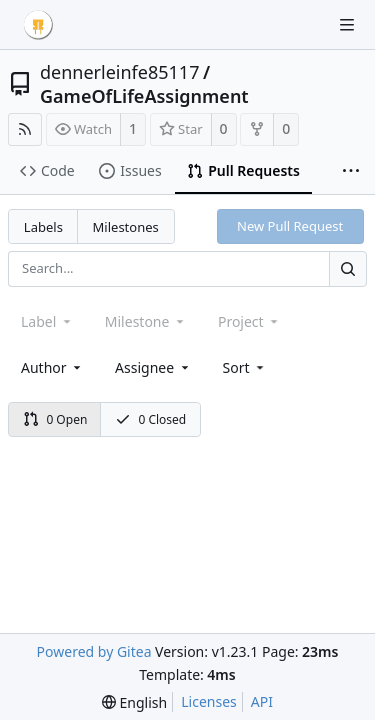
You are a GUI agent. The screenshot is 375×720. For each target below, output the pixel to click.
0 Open (55, 419)
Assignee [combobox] (153, 367)
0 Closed (151, 419)
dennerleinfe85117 (119, 72)
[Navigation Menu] (347, 25)
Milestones (126, 227)
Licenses (209, 701)
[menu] (245, 367)
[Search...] (348, 268)
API (262, 701)
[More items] (351, 172)
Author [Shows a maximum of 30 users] (52, 367)
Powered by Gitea (94, 651)
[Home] (38, 25)
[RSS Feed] (25, 129)
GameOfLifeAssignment (144, 96)
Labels (43, 227)
